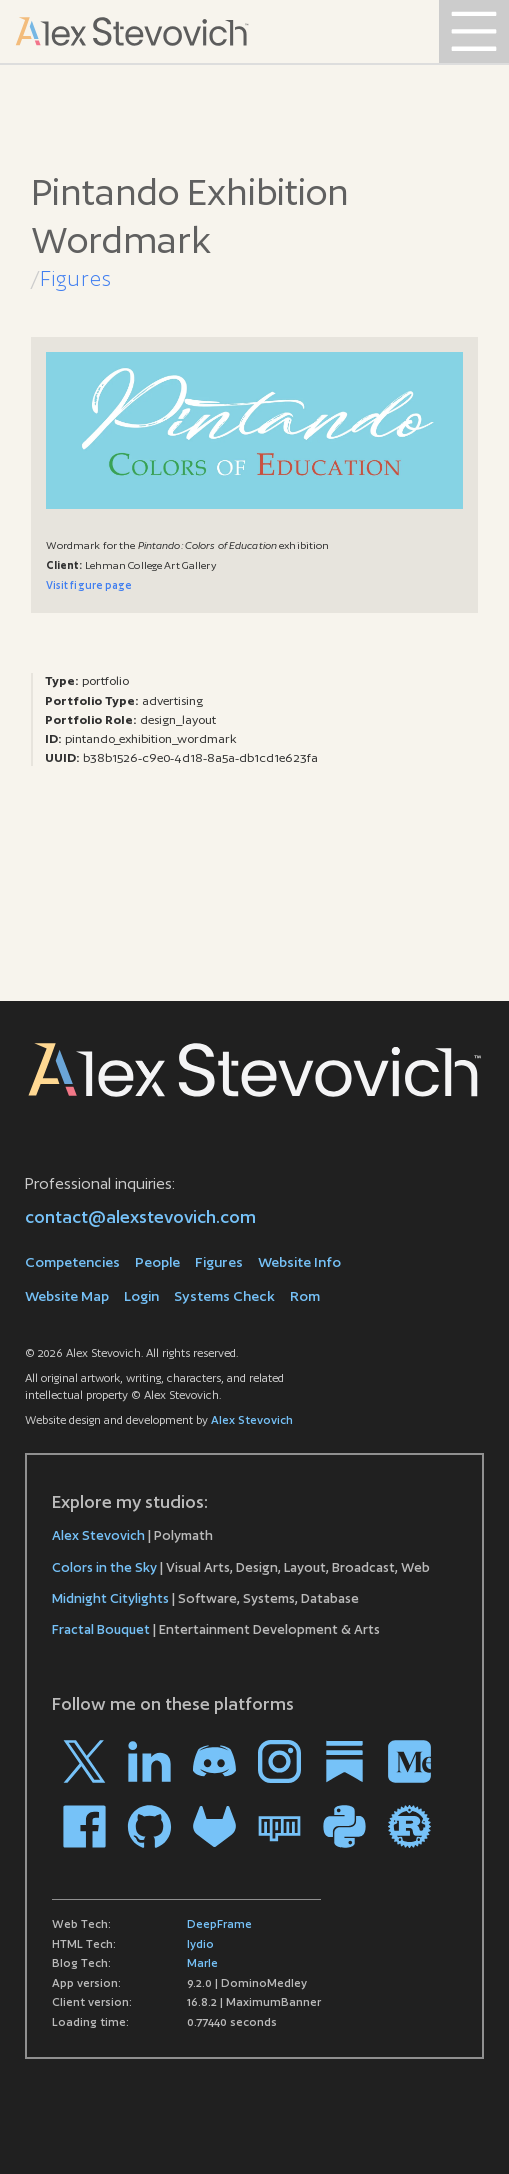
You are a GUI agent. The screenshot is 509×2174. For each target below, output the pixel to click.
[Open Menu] (474, 31)
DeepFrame (219, 1924)
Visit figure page (89, 585)
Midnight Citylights (110, 1598)
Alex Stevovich (252, 1420)
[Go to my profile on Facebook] (84, 1826)
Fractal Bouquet (101, 1629)
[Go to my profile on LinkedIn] (149, 1761)
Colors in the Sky (104, 1567)
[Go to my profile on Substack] (344, 1761)
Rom (305, 1296)
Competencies (72, 1262)
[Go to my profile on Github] (149, 1826)
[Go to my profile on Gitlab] (214, 1826)
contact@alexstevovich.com (140, 1216)
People (157, 1262)
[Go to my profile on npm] (279, 1826)
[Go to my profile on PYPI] (344, 1826)
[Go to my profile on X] (84, 1761)
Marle (202, 1963)
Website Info (299, 1262)
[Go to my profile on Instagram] (279, 1761)
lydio (200, 1944)
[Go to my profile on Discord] (214, 1761)
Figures (76, 278)
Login (141, 1296)
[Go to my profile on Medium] (409, 1761)
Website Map (67, 1296)
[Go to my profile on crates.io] (409, 1826)
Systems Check (224, 1296)
